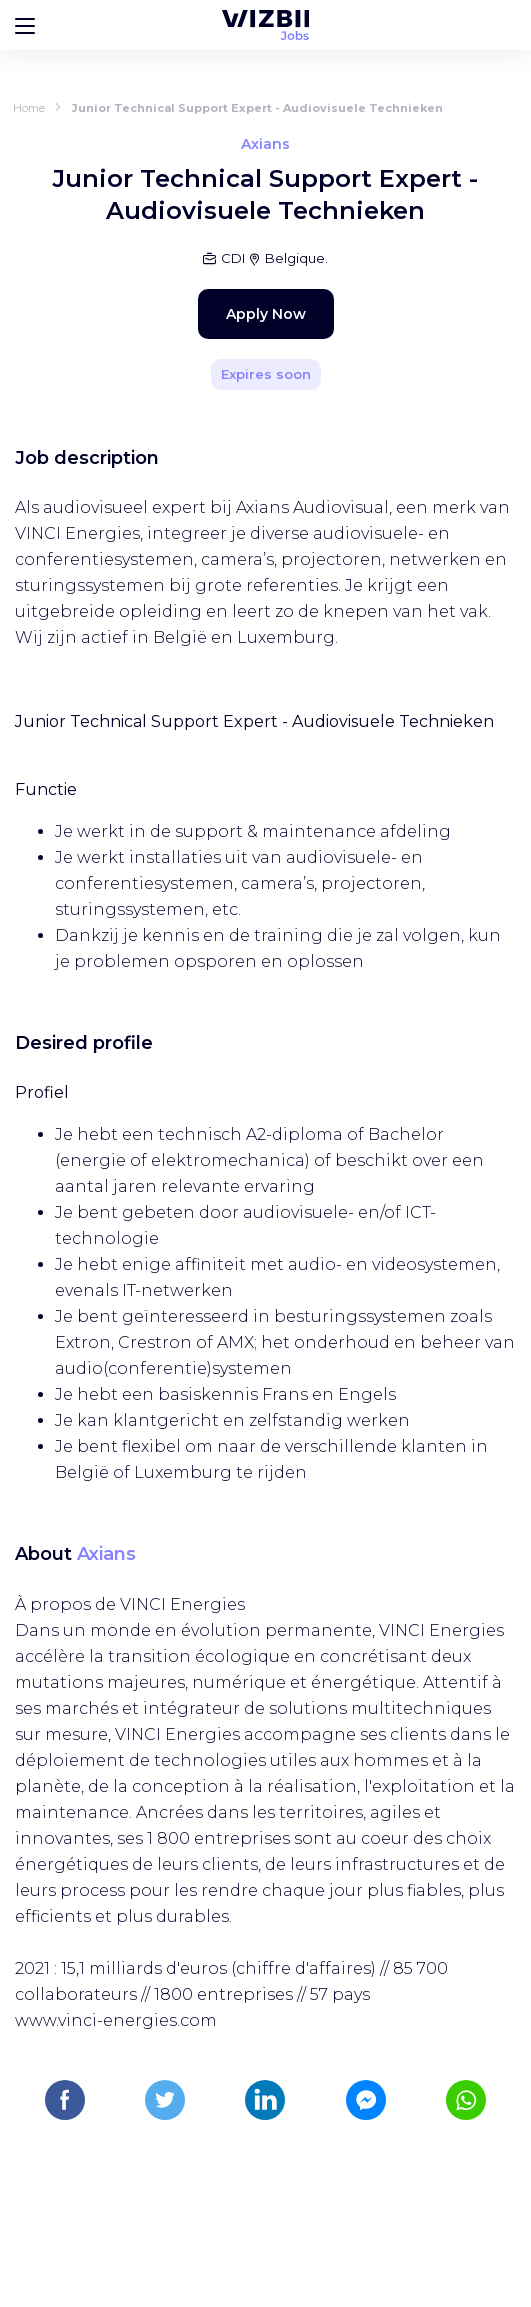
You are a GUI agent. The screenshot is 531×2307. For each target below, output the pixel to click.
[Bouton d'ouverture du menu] (25, 25)
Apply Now (266, 314)
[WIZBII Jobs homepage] (265, 25)
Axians (106, 1554)
